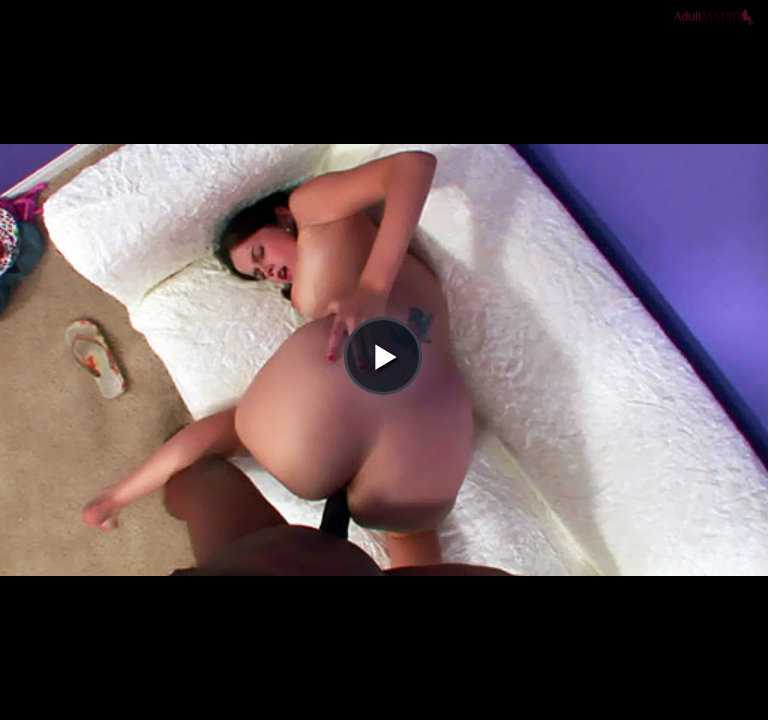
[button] (383, 71)
